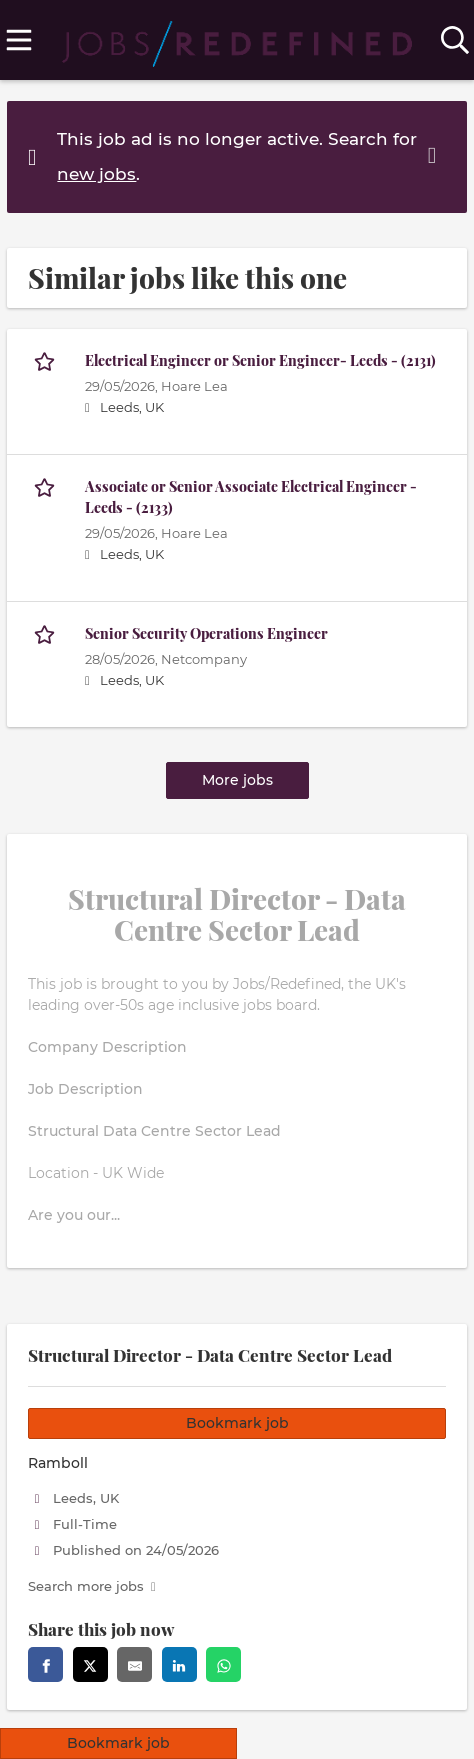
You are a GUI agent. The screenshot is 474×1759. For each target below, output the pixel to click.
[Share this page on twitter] (90, 1664)
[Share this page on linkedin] (179, 1664)
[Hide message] (436, 155)
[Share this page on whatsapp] (223, 1664)
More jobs (237, 780)
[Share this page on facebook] (45, 1664)
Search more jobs (86, 1586)
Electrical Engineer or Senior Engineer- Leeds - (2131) (260, 360)
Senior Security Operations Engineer (206, 633)
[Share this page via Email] (134, 1664)
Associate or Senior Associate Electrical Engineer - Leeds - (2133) (251, 497)
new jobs (96, 174)
